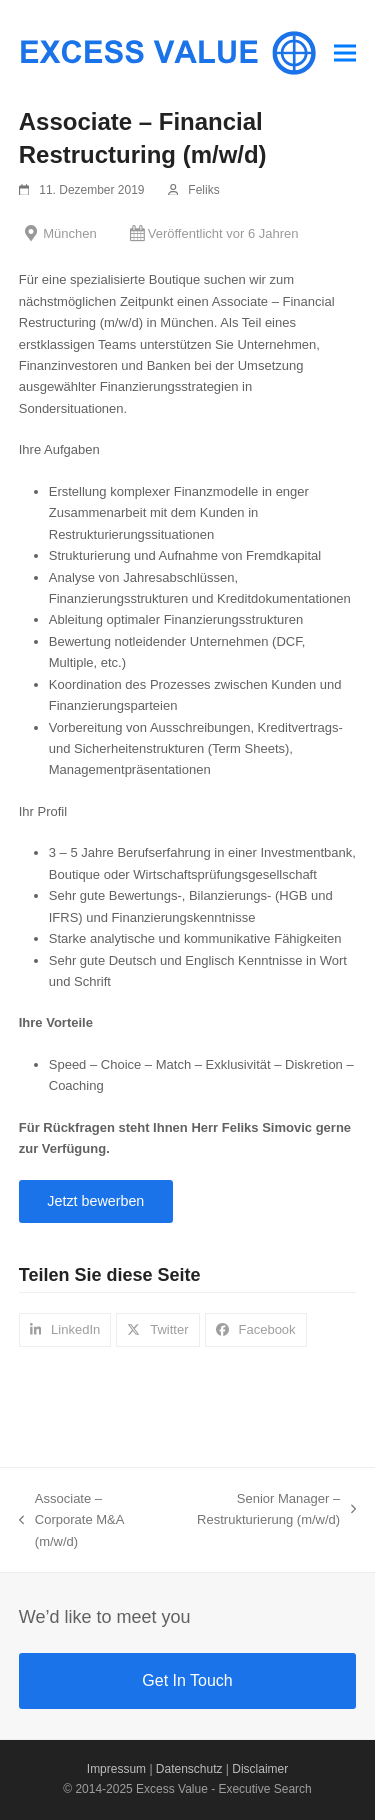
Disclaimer (260, 1769)
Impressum (116, 1769)
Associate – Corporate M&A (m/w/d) (71, 1521)
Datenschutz (189, 1769)
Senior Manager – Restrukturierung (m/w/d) (269, 1511)
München (69, 233)
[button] (345, 52)
